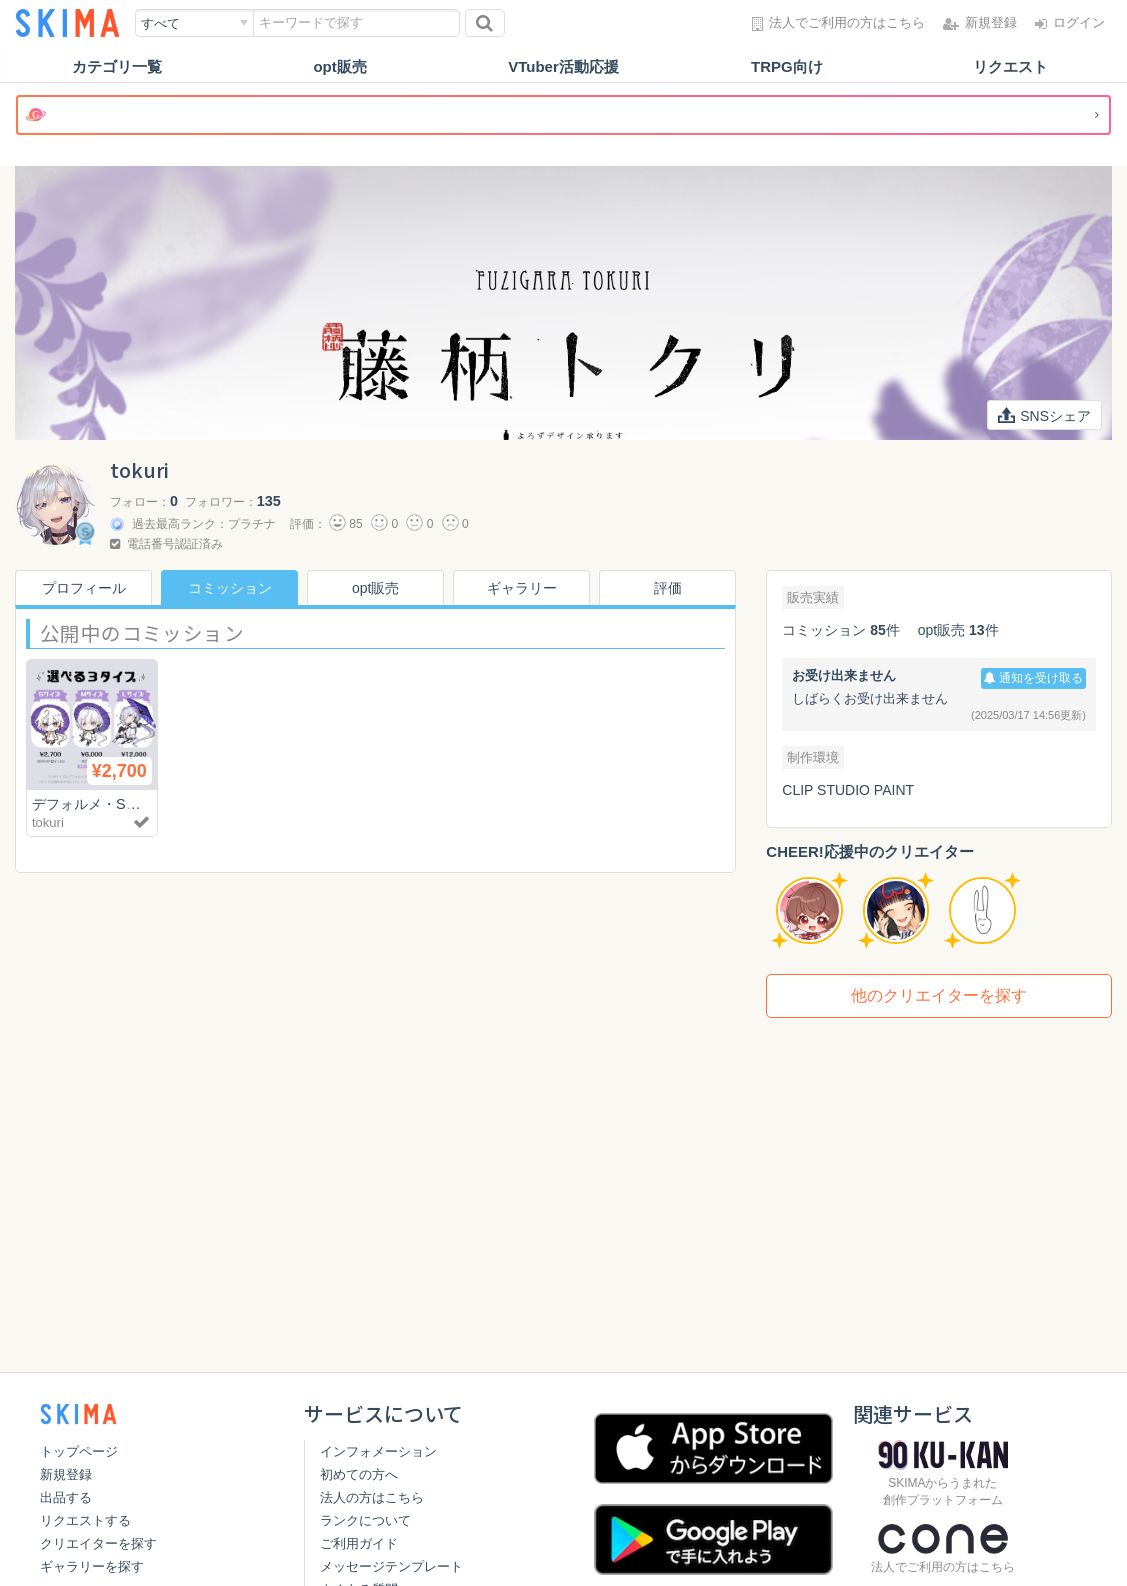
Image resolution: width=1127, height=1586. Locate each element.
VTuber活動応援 (563, 66)
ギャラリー (522, 588)
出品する (66, 1497)
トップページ (79, 1451)
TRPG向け (787, 66)
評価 (668, 588)
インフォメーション (378, 1451)
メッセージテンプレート (391, 1566)
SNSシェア (1044, 416)
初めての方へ (359, 1474)
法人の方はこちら (372, 1497)
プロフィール (84, 588)
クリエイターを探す (98, 1543)
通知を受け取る (1033, 678)
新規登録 (66, 1474)
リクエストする (85, 1520)
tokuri (48, 822)
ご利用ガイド (359, 1543)
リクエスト (1010, 66)
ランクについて (365, 1520)
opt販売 (339, 66)
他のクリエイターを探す (939, 995)
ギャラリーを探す (92, 1566)
